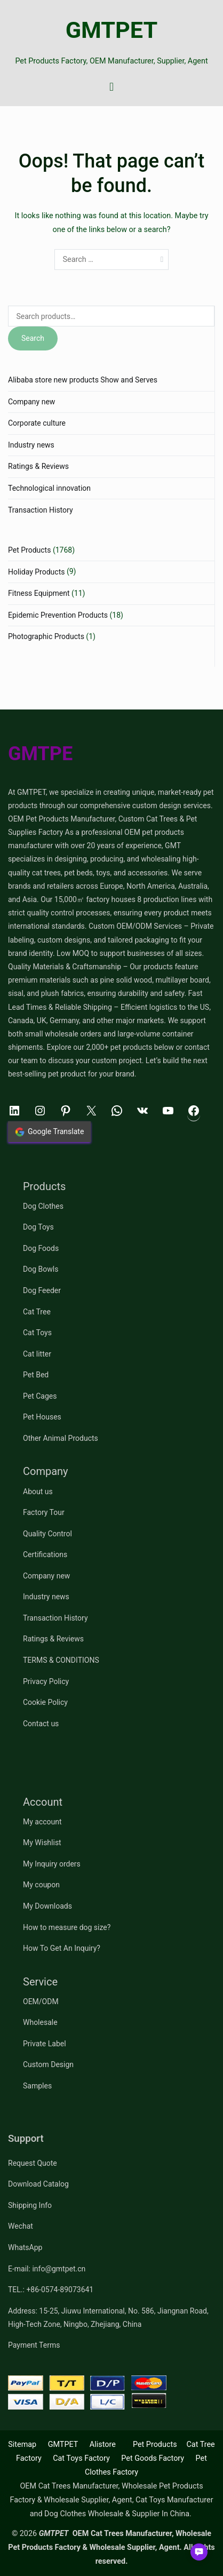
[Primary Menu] (111, 87)
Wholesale (40, 2022)
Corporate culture (37, 423)
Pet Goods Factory (152, 2458)
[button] (199, 2552)
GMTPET (112, 30)
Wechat (20, 2226)
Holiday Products (36, 572)
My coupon (41, 1884)
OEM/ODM (41, 2001)
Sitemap (22, 2444)
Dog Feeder (42, 1290)
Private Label (44, 2043)
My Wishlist (42, 1842)
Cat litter (37, 1354)
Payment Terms (34, 2345)
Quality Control (47, 1533)
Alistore (103, 2444)
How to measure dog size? (66, 1927)
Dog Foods (41, 1248)
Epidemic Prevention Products (58, 615)
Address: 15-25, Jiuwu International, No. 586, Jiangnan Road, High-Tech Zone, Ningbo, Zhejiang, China (108, 2317)
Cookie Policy (45, 1702)
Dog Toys (38, 1227)
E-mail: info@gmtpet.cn (46, 2268)
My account (42, 1821)
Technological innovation (49, 488)
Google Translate (49, 1132)
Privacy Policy (46, 1681)
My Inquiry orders (52, 1864)
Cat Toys (37, 1332)
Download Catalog (38, 2184)
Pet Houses (42, 1417)
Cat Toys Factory (81, 2458)
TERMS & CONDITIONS (61, 1660)
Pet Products (29, 550)
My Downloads (47, 1906)
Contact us (41, 1723)
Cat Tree (37, 1311)
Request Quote (32, 2163)
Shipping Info (30, 2205)
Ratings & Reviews (38, 466)
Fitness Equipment (39, 593)
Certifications (45, 1554)
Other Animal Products (60, 1438)
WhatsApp (25, 2247)
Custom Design (48, 2064)
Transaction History (40, 510)
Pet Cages (40, 1396)
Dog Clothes (43, 1206)
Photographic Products (46, 636)
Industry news (31, 445)
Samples (37, 2085)
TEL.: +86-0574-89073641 (50, 2289)
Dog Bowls (40, 1269)
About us (38, 1491)
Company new (31, 401)
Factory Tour (44, 1512)
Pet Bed (36, 1374)
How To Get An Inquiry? (61, 1948)
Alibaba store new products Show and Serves (82, 380)
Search (32, 338)
